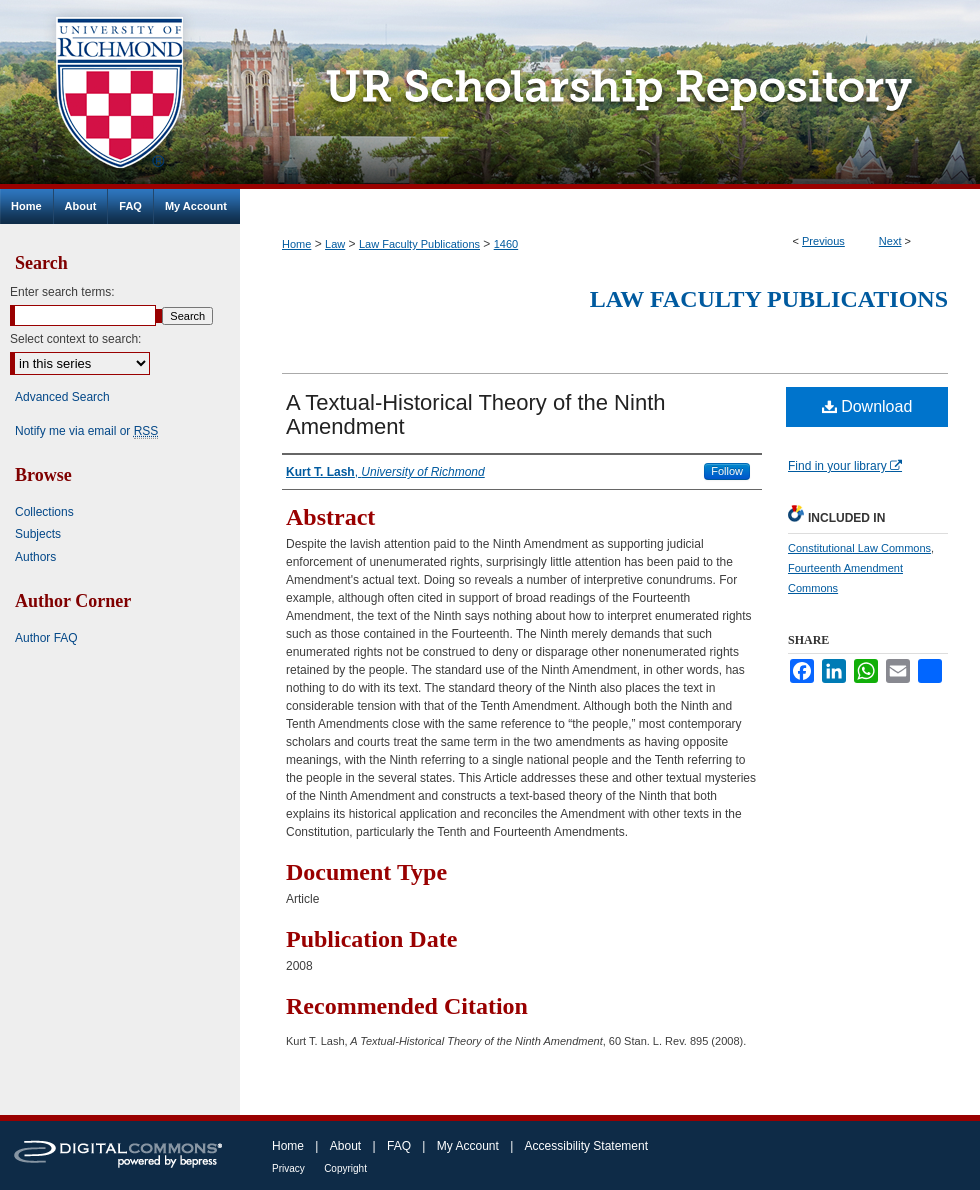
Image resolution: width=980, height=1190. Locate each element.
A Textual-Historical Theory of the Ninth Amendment (475, 414)
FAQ (399, 1146)
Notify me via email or (86, 431)
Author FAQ (46, 638)
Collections (44, 512)
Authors (35, 557)
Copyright (345, 1168)
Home (296, 244)
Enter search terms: (62, 292)
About (345, 1146)
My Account (468, 1146)
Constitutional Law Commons (859, 548)
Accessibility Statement (586, 1146)
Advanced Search (62, 397)
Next (890, 241)
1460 (506, 244)
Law (335, 244)
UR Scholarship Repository (610, 94)
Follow (727, 471)
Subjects (38, 534)
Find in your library (845, 466)
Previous (823, 241)
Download (867, 406)
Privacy (288, 1168)
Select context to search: (75, 339)
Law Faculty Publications (419, 244)
